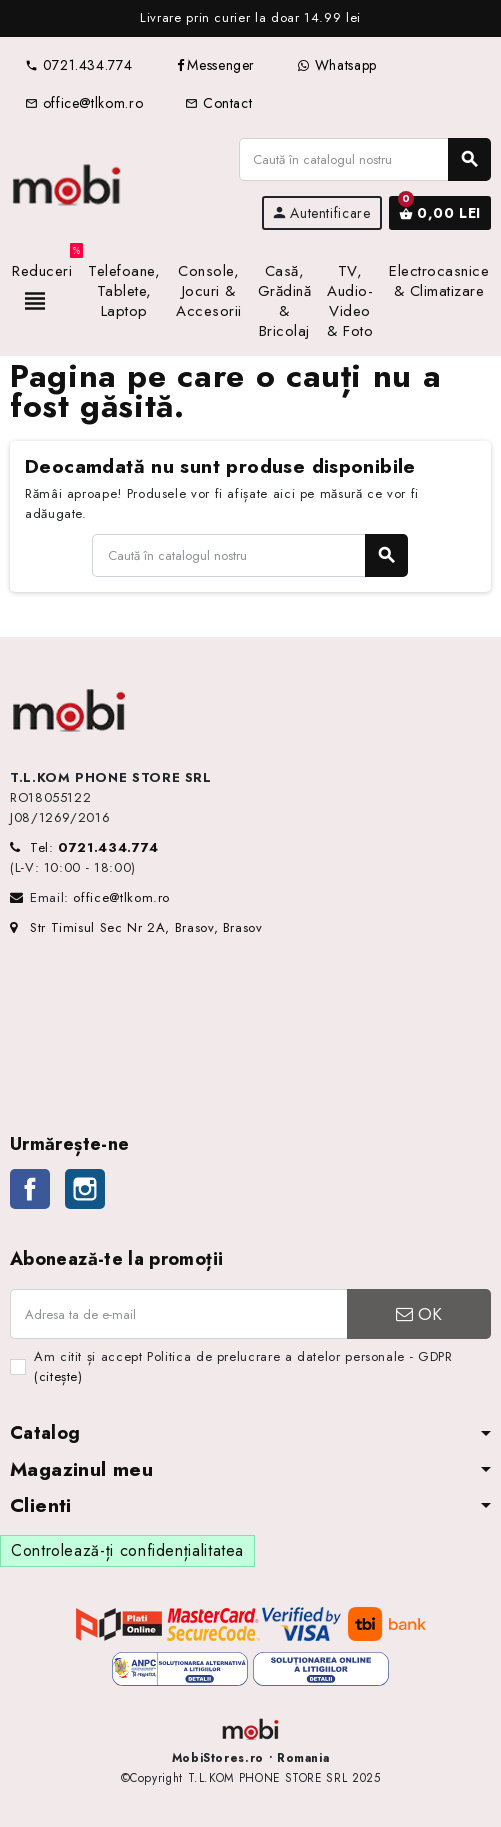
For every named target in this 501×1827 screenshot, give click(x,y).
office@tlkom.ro (84, 103)
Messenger (214, 65)
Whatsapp (337, 65)
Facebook (30, 1189)
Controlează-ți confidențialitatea (127, 1550)
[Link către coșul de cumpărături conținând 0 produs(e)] (440, 213)
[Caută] (364, 159)
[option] (250, 18)
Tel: (94, 847)
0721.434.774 (78, 65)
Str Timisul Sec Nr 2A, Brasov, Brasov (136, 927)
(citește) (58, 1376)
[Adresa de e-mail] (178, 1314)
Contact (218, 103)
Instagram (85, 1189)
